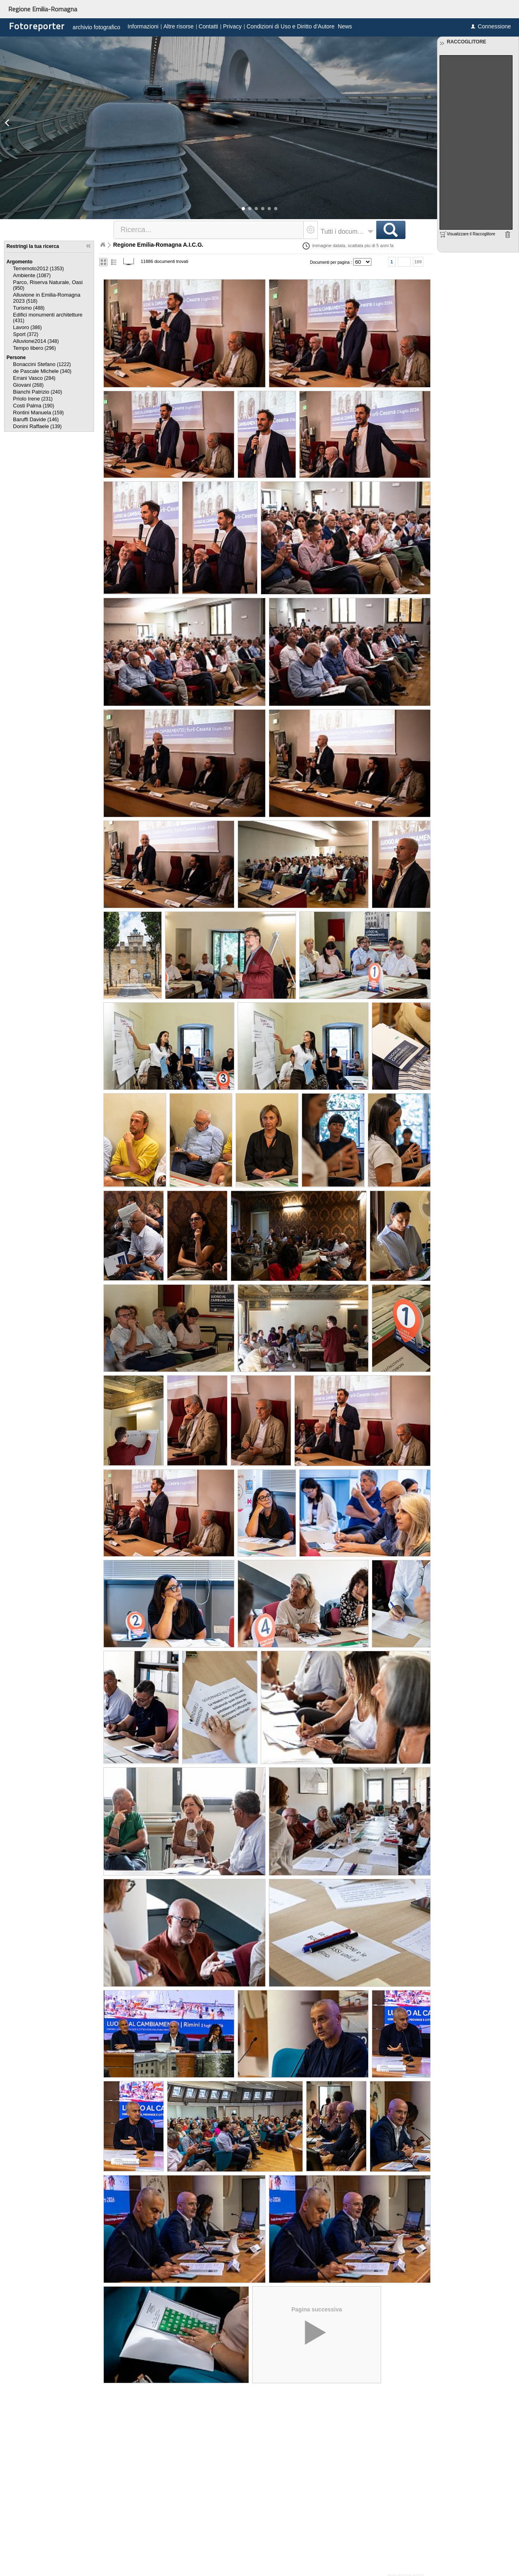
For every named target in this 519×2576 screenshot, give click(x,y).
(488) (29, 308)
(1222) (42, 364)
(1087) (32, 275)
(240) (37, 392)
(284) (34, 378)
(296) (34, 348)
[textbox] (208, 230)
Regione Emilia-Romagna (42, 9)
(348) (36, 341)
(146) (36, 419)
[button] (243, 208)
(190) (33, 406)
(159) (38, 413)
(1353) (38, 268)
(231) (33, 399)
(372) (25, 334)
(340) (42, 371)
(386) (27, 327)
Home (102, 245)
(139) (37, 426)
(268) (28, 385)
